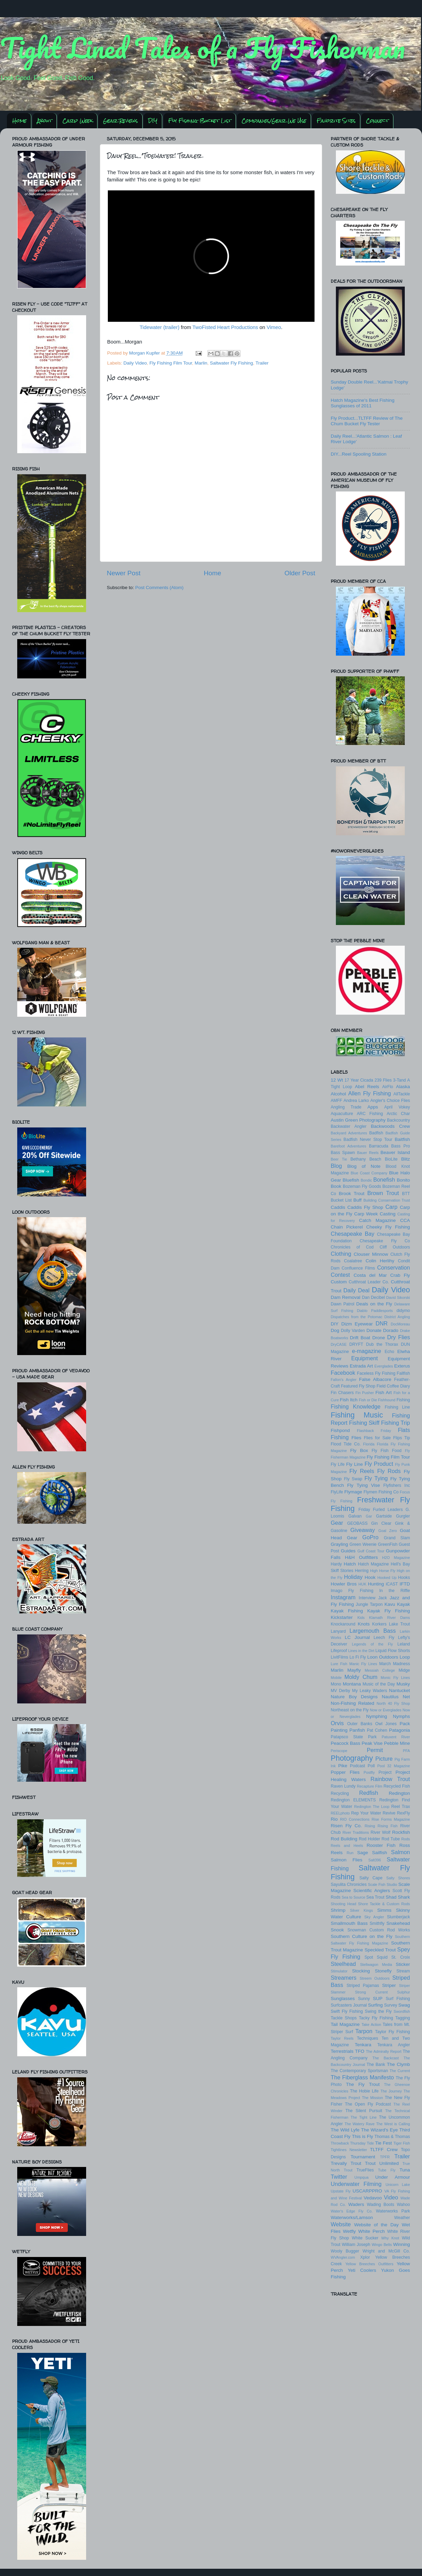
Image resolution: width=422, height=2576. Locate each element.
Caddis (338, 1207)
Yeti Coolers (362, 2270)
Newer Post (124, 573)
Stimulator (339, 1971)
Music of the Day (378, 1684)
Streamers (344, 1978)
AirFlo (387, 1086)
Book (336, 1186)
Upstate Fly (341, 2191)
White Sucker (365, 2238)
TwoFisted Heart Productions (225, 327)
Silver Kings (361, 1910)
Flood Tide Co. (346, 1444)
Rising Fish (388, 1826)
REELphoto (340, 1813)
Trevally (339, 2163)
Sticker (403, 1964)
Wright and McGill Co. (386, 2251)
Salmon (400, 1852)
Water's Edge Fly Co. (352, 2211)
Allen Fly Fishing (369, 1093)
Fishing (403, 1400)
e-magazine (366, 1351)
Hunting (376, 1584)
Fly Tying (376, 1478)
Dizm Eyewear (357, 1323)
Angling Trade (346, 1107)
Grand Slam (397, 1537)
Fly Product (378, 1464)
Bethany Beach (365, 1159)
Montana (352, 1684)
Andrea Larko (356, 1100)
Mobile (336, 1677)
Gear (337, 1523)
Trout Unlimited (382, 2163)
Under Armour (392, 2177)
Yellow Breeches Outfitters (369, 2264)
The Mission (372, 2098)
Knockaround (343, 1624)
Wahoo (403, 2204)
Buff (357, 1200)
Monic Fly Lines (395, 1677)
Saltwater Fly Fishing (231, 363)
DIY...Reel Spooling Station (359, 454)
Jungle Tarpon (369, 1604)
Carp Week (77, 120)
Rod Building (344, 1838)
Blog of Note (364, 1166)
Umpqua (361, 2177)
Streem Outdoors (375, 1978)
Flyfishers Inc (396, 1485)
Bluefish (350, 1180)
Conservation (393, 1267)
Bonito (403, 1180)
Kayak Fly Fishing (388, 1610)
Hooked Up (387, 1577)
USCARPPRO (367, 2191)
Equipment (364, 1358)
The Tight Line (364, 2117)
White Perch (371, 2231)
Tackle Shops (344, 2018)
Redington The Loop (371, 1806)
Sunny (364, 1998)
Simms (384, 1910)
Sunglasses (343, 1998)
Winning (401, 2244)
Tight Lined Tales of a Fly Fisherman (202, 47)
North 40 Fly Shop (393, 1703)
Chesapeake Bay (352, 1234)
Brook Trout (351, 1193)
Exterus (402, 1366)
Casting (387, 1213)
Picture (383, 1759)
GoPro (370, 1537)
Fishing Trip (395, 1423)
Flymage (353, 1491)
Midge (404, 1670)
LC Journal (357, 1637)
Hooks (404, 1577)
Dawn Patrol (342, 1304)
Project (385, 1772)
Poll (371, 1765)
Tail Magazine (345, 2024)
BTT (406, 1193)
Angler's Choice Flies (390, 1100)
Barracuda (378, 1146)
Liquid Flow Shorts (392, 1650)
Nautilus (390, 1696)
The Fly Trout (363, 2084)
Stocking (361, 1970)
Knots (364, 1624)
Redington (399, 1793)
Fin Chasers (342, 1392)
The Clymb (398, 2064)
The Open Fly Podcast (368, 2104)
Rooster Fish (381, 1845)
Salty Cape (370, 1878)
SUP (378, 1998)
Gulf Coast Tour (370, 1551)
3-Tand (399, 1080)
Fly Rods (389, 1471)
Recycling (340, 1793)
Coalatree (353, 1261)
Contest (340, 1275)
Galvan (354, 1516)
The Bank (376, 2064)
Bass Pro (400, 1146)
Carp (391, 1207)
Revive (389, 1813)
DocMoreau (400, 1324)
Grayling (339, 1544)
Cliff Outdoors (395, 1247)
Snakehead (398, 1923)
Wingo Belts (382, 2244)
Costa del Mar (370, 1275)
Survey (390, 2005)
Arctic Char (398, 1113)
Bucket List (341, 1200)
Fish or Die (368, 1400)
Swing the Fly (378, 2011)
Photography (352, 1758)
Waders (356, 2204)
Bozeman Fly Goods (362, 1186)
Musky (403, 1684)
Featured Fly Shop (358, 1386)
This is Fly (362, 2136)
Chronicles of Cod (352, 1247)
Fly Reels (361, 1471)
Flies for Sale (377, 1437)
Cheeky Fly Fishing (388, 1227)
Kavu (389, 1604)
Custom (339, 1281)
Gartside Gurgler (393, 1516)
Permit (375, 1750)
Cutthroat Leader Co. (369, 1282)
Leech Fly (384, 1637)
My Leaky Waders (369, 1690)
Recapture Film (369, 1786)
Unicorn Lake (397, 2184)
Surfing (375, 2005)
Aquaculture (342, 1113)
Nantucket (399, 1690)
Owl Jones (386, 1723)
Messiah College (380, 1670)
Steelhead (343, 1964)
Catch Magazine (377, 1220)
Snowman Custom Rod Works (378, 1930)
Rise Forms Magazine (391, 1819)
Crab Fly (400, 1275)
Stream (403, 1971)
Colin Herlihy (380, 1260)
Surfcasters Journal (349, 2005)
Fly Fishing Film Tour (171, 363)
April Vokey (397, 1107)
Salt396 (374, 1860)
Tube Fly (386, 2170)
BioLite (391, 1159)
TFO (359, 2051)
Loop (405, 1657)
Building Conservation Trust (386, 1200)
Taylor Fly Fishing (392, 2031)
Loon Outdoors (382, 1657)
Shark (404, 1897)
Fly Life (337, 1464)
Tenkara (363, 2044)
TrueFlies (365, 2170)
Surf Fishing (398, 1998)
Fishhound (386, 1400)
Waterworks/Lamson (352, 2217)
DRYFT (356, 1344)
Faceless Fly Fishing (376, 1373)
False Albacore (375, 1379)
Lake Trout (399, 1624)
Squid (382, 1957)
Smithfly (377, 1923)
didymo (403, 1310)
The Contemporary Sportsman (359, 2070)
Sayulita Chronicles (349, 1884)
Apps (373, 1107)
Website (341, 2224)
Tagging (402, 2018)
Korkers (379, 1624)
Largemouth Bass (373, 1631)
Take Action (371, 2024)
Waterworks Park (393, 2211)
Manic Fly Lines (363, 1664)
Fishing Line (397, 1407)
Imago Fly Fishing (352, 1590)
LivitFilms (339, 1657)
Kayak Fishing (347, 1610)
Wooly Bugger (345, 2251)
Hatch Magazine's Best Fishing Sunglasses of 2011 (362, 403)
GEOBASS (357, 1523)
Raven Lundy (343, 1786)
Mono (336, 1684)
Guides (348, 1550)
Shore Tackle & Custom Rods (384, 1904)
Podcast (357, 1765)
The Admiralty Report (383, 2051)
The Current (400, 2071)
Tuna (405, 2169)
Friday (364, 1509)
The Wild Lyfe (345, 2129)
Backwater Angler (349, 1126)
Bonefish (384, 1179)
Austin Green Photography (358, 1120)
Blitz (405, 1159)
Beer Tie (339, 1159)
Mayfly (354, 1670)
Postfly (368, 1772)
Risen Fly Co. (346, 1825)
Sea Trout (375, 1897)
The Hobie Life (364, 2091)
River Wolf (381, 1832)
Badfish (376, 1133)
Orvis (337, 1723)
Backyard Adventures (349, 1133)
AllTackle (401, 1094)
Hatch (350, 1564)
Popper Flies (345, 1772)
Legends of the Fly (372, 1644)
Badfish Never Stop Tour (367, 1139)
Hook (370, 1577)
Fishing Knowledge (356, 1406)
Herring (362, 1570)
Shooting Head (343, 1904)
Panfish (357, 1730)
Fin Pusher (365, 1393)
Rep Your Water (366, 1813)
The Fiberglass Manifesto (362, 2077)
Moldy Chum (361, 1677)
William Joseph (356, 2244)
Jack (382, 1597)
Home (19, 120)
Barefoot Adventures (348, 1146)
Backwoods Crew (390, 1126)
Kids (360, 1617)
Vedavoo (373, 2197)
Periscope (339, 1751)
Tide (370, 2143)
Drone (378, 1337)
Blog (336, 1166)
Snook (337, 1929)
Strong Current (371, 1992)
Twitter (339, 2177)
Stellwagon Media (376, 1964)
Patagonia (399, 1730)
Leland (404, 1644)
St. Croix (400, 1957)
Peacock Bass (345, 1743)
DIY (152, 120)
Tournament (363, 2156)
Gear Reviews (120, 120)
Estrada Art (361, 1366)
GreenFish (388, 1544)
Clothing (341, 1254)
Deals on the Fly (374, 1303)
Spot (368, 1957)
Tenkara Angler (393, 2044)
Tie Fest (383, 2143)
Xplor (365, 2257)
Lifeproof (339, 1650)
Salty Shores (398, 1878)
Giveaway (362, 1530)
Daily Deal (356, 1290)
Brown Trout (383, 1193)
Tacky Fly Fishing (376, 2018)
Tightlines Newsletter (349, 2150)
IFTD (405, 1584)
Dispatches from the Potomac (356, 1317)
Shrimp (338, 1910)
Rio (334, 1819)
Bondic (366, 1180)
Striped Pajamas (363, 1985)
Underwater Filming (356, 2184)
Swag (404, 2005)
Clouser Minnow (371, 1254)
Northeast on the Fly (350, 1710)
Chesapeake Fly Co (385, 1241)
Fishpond (340, 1430)
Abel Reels (367, 1086)
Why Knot (390, 2238)
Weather (402, 2217)
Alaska (403, 1086)
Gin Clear (381, 1523)
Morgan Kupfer (145, 353)
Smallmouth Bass (349, 1923)
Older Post (300, 573)
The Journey (391, 2091)
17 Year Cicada (358, 1080)
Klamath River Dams (389, 1617)
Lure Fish (339, 1664)
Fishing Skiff (364, 1423)
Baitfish (402, 1139)
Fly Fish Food (387, 1450)
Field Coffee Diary (393, 1386)
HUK (363, 1584)
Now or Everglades (386, 1710)
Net (406, 1696)
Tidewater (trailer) (159, 327)
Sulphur (403, 1992)
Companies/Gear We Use (273, 120)
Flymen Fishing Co (381, 1492)
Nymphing (376, 1716)
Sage (362, 1852)
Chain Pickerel (347, 1227)
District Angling (397, 1317)
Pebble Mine (397, 1743)
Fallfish (403, 1373)
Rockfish (401, 1832)
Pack (405, 1723)
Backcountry (398, 1120)
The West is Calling (393, 2124)
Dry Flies (398, 1337)
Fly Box (359, 1450)
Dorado (390, 1330)
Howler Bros (344, 1584)
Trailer (262, 363)
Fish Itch (349, 1399)
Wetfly (349, 2231)
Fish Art (383, 1392)
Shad (391, 1897)
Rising (370, 1826)
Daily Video (135, 363)
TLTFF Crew (384, 2149)
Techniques (367, 2038)
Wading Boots (380, 2204)
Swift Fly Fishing (347, 2011)
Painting (339, 1730)
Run (350, 1853)
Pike (342, 1765)
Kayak (403, 1604)
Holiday (353, 1577)
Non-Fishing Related (352, 1703)
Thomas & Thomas (392, 2136)
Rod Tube (391, 1839)
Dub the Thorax (382, 1344)
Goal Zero (387, 1531)
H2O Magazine (396, 1557)
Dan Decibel (373, 1297)
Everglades (383, 1366)
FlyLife (337, 1492)
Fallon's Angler (344, 1379)
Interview (367, 1597)
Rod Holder (369, 1839)
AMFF (336, 1100)
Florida (368, 1444)
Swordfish (402, 2011)
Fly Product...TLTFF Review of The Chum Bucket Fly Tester (367, 421)
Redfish (368, 1793)
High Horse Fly (382, 1571)
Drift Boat (360, 1337)
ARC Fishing (370, 1113)
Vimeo (274, 327)
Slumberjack (398, 1916)
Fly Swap (353, 1478)
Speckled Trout (380, 1949)
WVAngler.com (343, 2257)
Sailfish (379, 1852)
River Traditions (355, 1832)
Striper (389, 1985)
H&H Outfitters (361, 1557)
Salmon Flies (346, 1859)
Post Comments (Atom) (159, 587)
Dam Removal (345, 1297)
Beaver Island (395, 1152)
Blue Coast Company (369, 1173)
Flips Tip (401, 1437)
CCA (405, 1220)
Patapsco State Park (354, 1736)
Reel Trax (400, 1806)
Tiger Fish (401, 2143)
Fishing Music (357, 1415)
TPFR (385, 2157)
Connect (377, 120)
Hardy (336, 1564)
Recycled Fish (396, 1786)
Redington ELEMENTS (353, 1800)
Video (391, 2197)
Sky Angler (374, 1917)
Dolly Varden (353, 1330)
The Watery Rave (359, 2124)
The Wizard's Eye (379, 2129)
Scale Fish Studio (382, 1884)
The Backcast (385, 2058)
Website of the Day (376, 2224)
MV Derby (340, 1690)
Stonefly (383, 1970)
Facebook (343, 1373)
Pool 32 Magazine (393, 1766)
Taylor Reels (342, 2038)
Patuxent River (396, 1737)
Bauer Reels (368, 1153)
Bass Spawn (343, 1152)
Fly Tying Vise (363, 1485)
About (44, 120)
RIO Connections (354, 1819)
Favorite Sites (336, 120)
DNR (381, 1323)
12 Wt (337, 1080)
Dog (335, 1330)
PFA (406, 1751)
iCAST (392, 1584)
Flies (356, 1437)
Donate (374, 1330)
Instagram (343, 1597)
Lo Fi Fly (357, 1657)
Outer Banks (359, 1723)
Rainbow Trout (390, 1779)
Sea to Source (354, 1897)
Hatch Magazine (373, 1564)
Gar (369, 1516)
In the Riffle (394, 1590)
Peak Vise (372, 1743)
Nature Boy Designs (354, 1696)
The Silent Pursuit (364, 2110)
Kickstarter (342, 1617)
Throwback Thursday (348, 2143)
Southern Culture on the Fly (361, 1936)
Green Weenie (363, 1544)
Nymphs (401, 1716)
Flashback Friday (374, 1431)
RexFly (403, 1813)
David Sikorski (398, 1297)
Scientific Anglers (371, 1890)
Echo (389, 1351)
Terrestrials (342, 2051)
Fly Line (354, 1464)
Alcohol (338, 1093)
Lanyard (338, 1631)
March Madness (394, 1663)
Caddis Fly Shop (365, 1207)
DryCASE (339, 1344)
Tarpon (363, 2031)
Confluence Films (358, 1268)
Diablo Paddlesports (375, 1311)
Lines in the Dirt (361, 1651)
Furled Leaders (388, 1509)
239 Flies (383, 1080)
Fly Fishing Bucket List (199, 120)
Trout (356, 2163)
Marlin (201, 363)
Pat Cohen (377, 1730)
